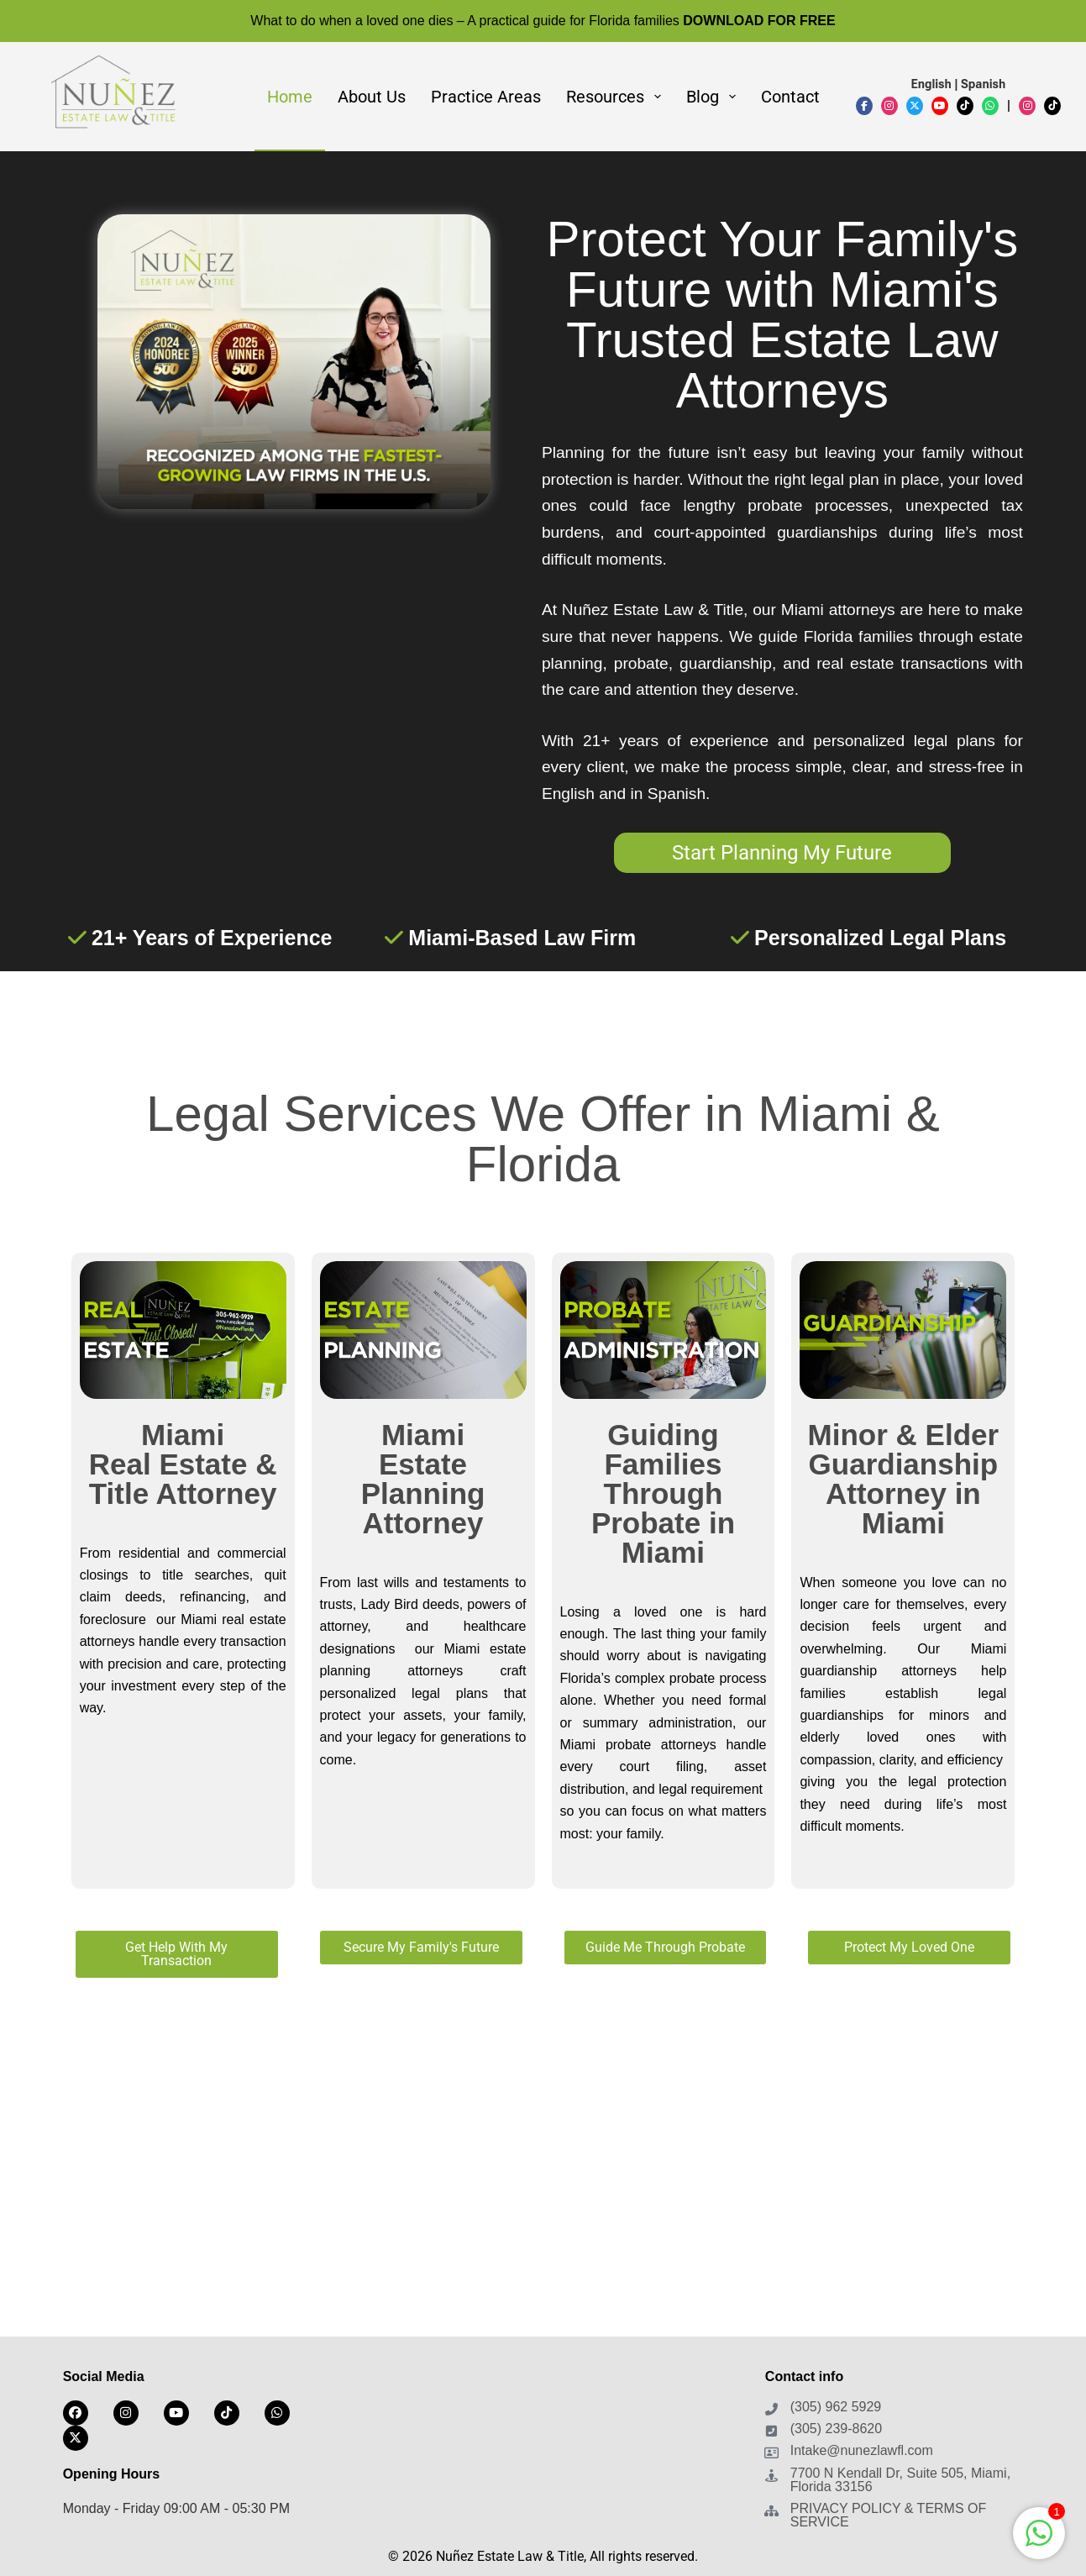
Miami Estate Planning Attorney (423, 1478)
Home (289, 97)
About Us (372, 97)
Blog (714, 97)
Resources (617, 97)
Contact (790, 97)
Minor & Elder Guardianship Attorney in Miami (903, 1478)
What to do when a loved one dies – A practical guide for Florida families (542, 20)
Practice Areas (486, 97)
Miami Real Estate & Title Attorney (183, 1464)
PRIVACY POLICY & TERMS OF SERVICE (888, 2515)
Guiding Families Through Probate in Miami (663, 1493)
